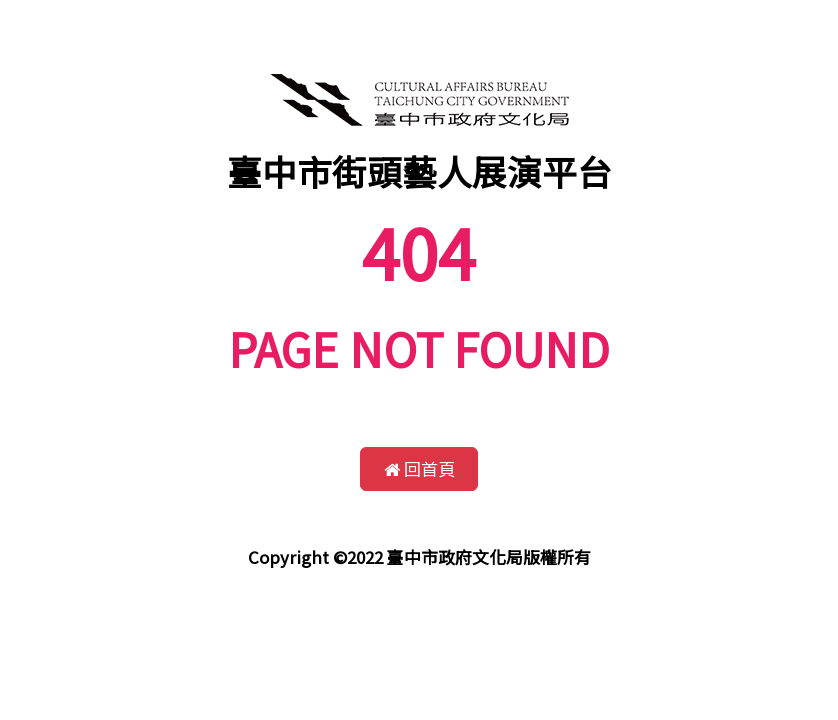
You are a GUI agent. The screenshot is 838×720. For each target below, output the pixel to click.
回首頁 (419, 468)
